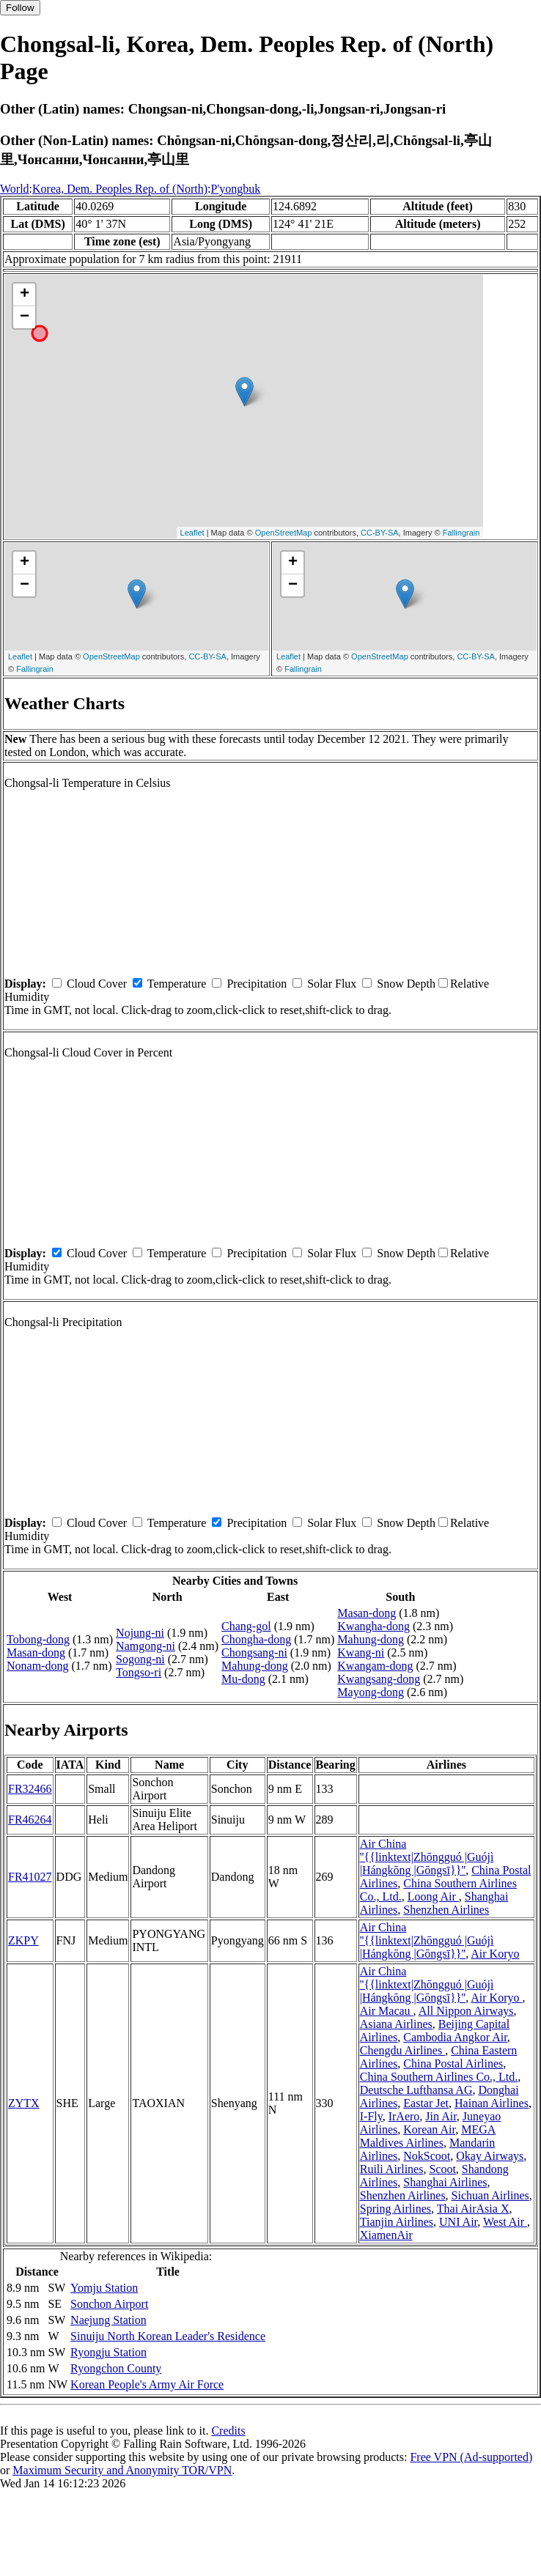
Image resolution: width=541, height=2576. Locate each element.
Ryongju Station (108, 2352)
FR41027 (30, 1876)
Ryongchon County (115, 2368)
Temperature (177, 983)
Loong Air (433, 1896)
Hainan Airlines (491, 2103)
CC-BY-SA (380, 532)
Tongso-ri (138, 1672)
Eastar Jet (426, 2103)
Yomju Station (104, 2287)
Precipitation (257, 983)
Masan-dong (36, 1652)
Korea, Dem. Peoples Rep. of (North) (119, 188)
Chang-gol (246, 1626)
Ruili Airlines (392, 2169)
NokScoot (426, 2156)
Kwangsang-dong (378, 1679)
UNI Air (458, 2222)
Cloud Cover (97, 983)
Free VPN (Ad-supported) (471, 2457)
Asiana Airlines (396, 2024)
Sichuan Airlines (490, 2195)
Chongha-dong (256, 1639)
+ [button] (24, 295)
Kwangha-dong (373, 1626)
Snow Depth (406, 983)
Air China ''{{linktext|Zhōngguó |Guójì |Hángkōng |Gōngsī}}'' (427, 1856)
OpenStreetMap (283, 532)
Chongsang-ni (254, 1652)
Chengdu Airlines (402, 2050)
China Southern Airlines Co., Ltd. (439, 2076)
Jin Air (440, 2116)
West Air (505, 2222)
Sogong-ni (140, 1659)
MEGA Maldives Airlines (428, 2136)
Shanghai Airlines (445, 2182)
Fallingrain (461, 532)
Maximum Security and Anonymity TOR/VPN (122, 2470)
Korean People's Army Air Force (147, 2384)
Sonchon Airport (109, 2304)
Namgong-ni (145, 1646)
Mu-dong (243, 1679)
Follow (20, 7)
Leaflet (192, 532)
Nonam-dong (37, 1665)
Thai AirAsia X (473, 2208)
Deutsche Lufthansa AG (416, 2090)
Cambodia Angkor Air (455, 2037)
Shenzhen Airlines (446, 1909)
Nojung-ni (140, 1632)
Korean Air (429, 2129)
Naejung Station (108, 2320)
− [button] (24, 317)
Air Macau (386, 2011)
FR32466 (30, 1789)
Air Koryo (495, 1953)
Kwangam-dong (375, 1665)
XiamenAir (386, 2235)
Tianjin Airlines (396, 2222)
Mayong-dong (370, 1692)
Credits (228, 2430)
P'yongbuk (236, 188)
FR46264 (30, 1819)
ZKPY (23, 1940)
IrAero (404, 2116)
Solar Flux (331, 983)
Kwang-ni (360, 1652)
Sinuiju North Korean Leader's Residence (167, 2336)
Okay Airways (489, 2156)
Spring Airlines (395, 2208)
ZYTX (24, 2103)
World (14, 188)
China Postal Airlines (453, 2063)
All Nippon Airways (466, 2011)
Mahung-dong (254, 1665)
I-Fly (371, 2116)
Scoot (442, 2169)
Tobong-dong (38, 1639)
